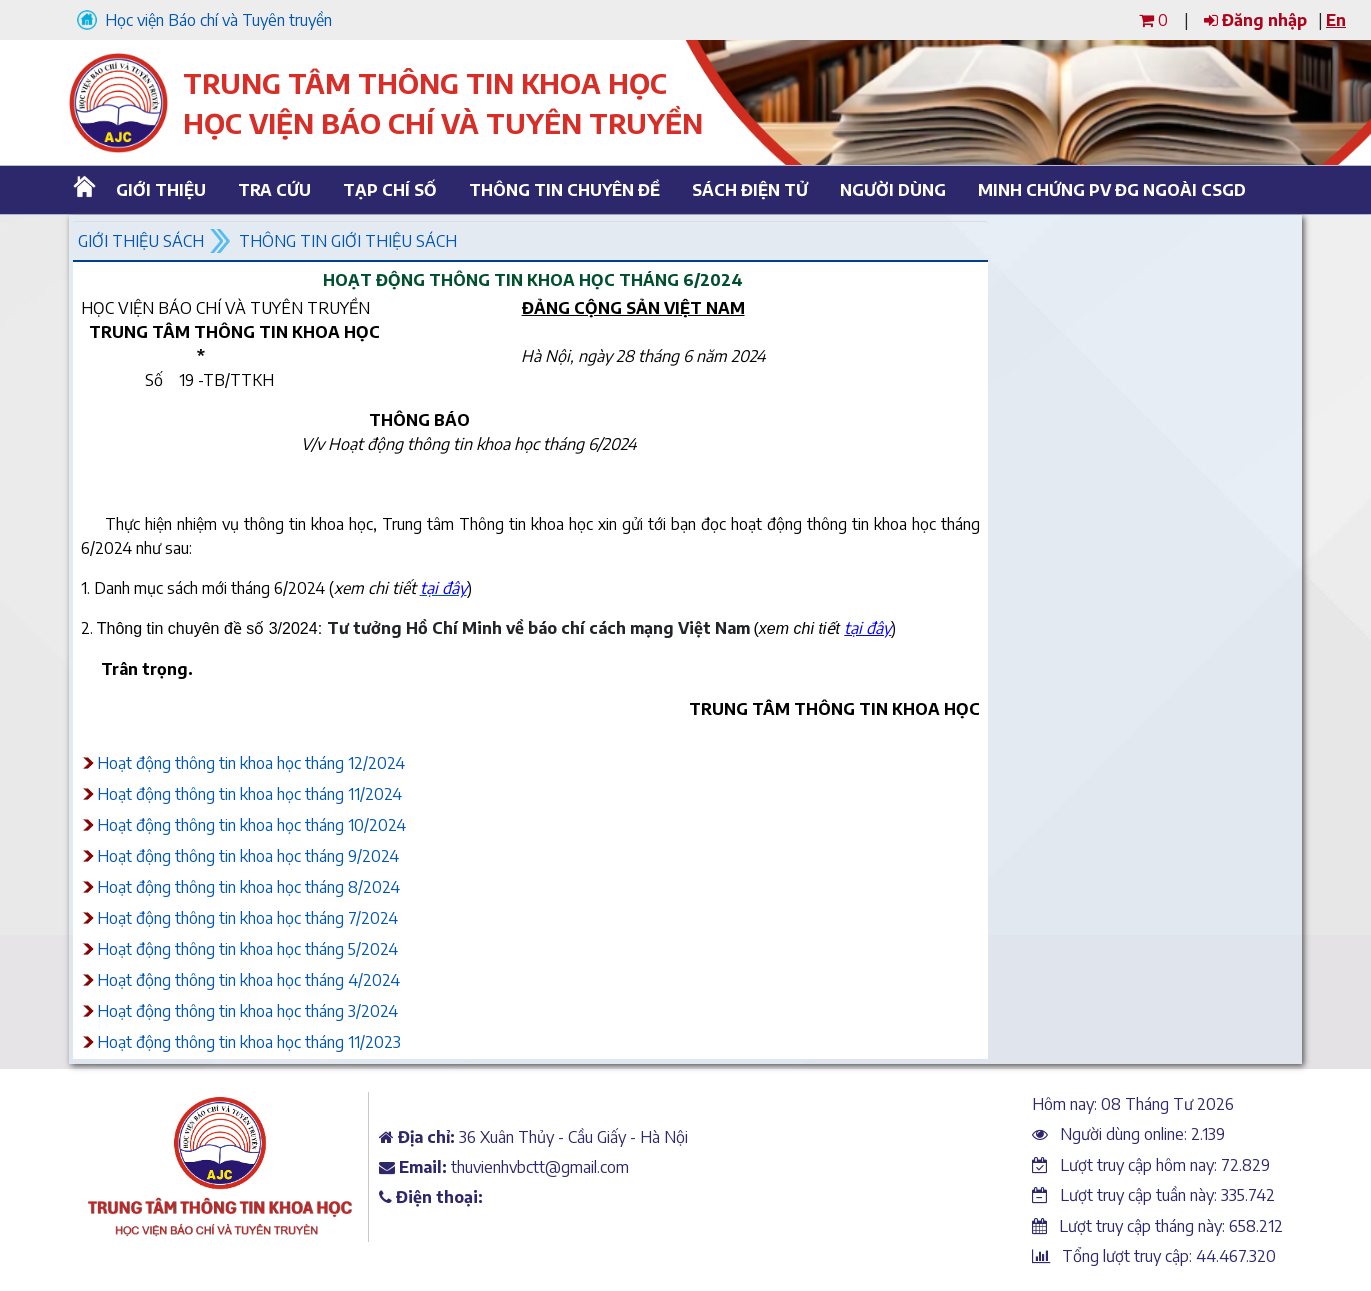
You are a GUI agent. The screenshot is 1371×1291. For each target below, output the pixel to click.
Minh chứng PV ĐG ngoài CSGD (1105, 190)
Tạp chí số (390, 190)
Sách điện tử (750, 190)
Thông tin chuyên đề (561, 190)
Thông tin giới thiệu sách (348, 241)
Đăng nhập (1255, 20)
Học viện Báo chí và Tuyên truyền (204, 20)
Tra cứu (274, 190)
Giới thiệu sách (141, 241)
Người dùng (893, 190)
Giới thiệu (161, 190)
